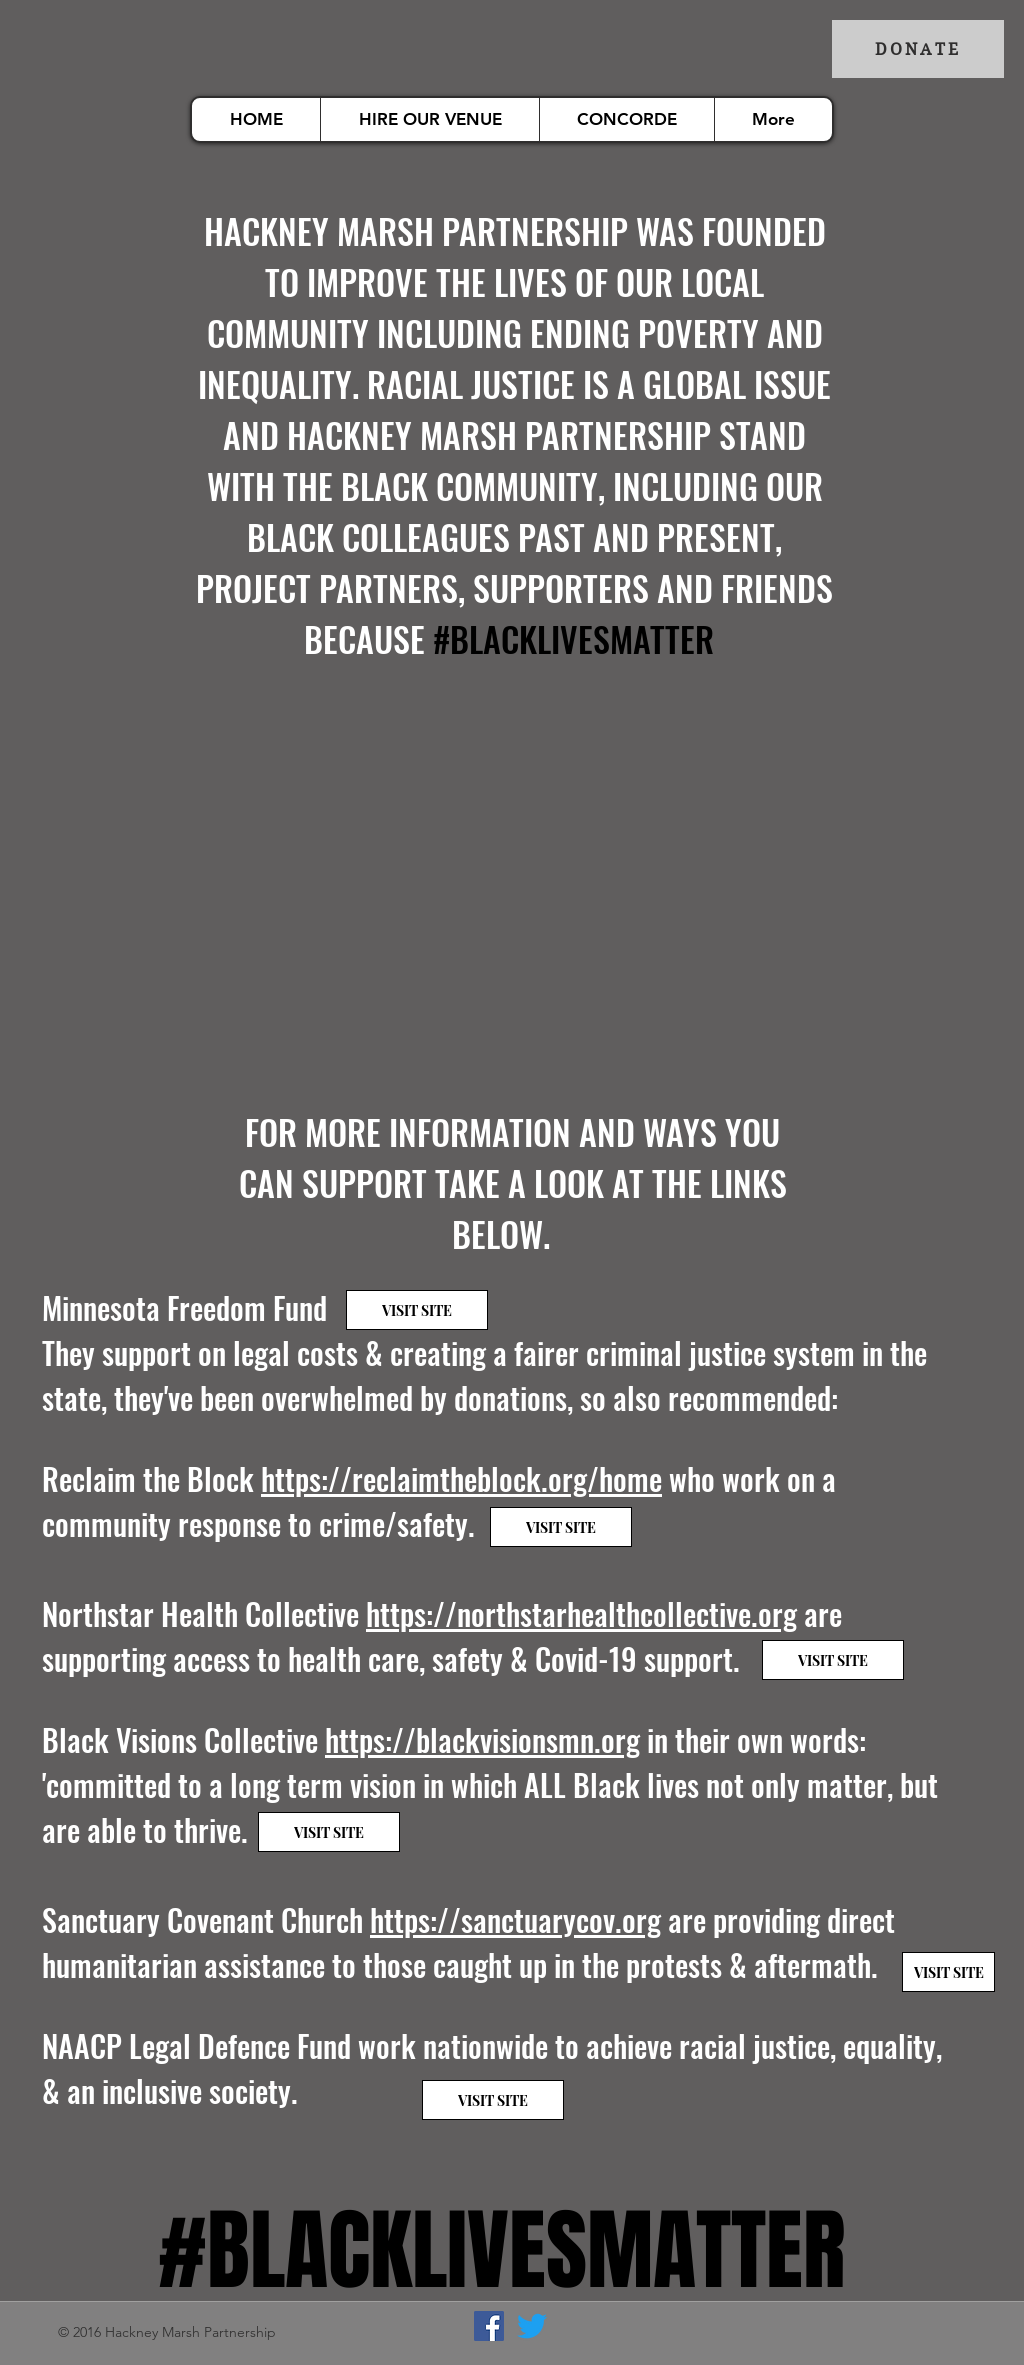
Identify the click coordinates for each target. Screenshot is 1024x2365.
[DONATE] (918, 49)
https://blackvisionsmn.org (482, 1739)
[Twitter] (532, 2326)
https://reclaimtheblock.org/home (461, 1478)
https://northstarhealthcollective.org (581, 1613)
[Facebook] (489, 2326)
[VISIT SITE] (417, 1310)
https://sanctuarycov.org (515, 1919)
